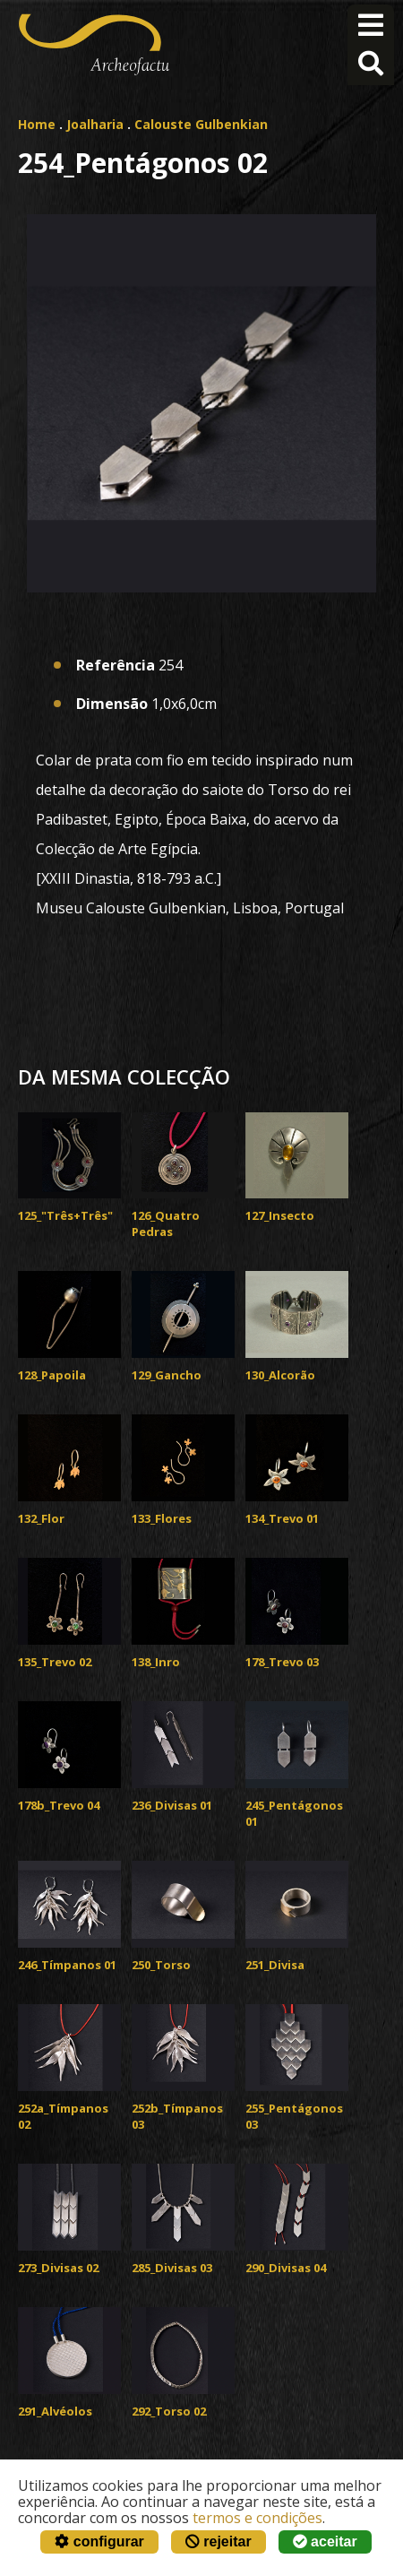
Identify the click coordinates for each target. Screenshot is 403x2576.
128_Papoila (52, 1375)
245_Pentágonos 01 (294, 1813)
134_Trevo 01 (282, 1518)
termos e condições (257, 2518)
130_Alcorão (280, 1375)
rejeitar (218, 2541)
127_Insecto (279, 1215)
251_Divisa (274, 1965)
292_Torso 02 (169, 2411)
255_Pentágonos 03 (294, 2116)
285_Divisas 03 (172, 2268)
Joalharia (95, 124)
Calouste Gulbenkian (201, 124)
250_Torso (161, 1965)
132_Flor (41, 1518)
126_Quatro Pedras (166, 1223)
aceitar (325, 2541)
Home (37, 124)
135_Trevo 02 (54, 1662)
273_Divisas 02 (58, 2268)
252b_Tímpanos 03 (177, 2116)
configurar (99, 2541)
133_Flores (162, 1518)
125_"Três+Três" (65, 1215)
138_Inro (156, 1662)
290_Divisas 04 (285, 2268)
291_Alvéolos (55, 2411)
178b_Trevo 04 (58, 1805)
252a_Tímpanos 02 (63, 2116)
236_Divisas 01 (172, 1805)
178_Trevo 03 (282, 1662)
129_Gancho (167, 1375)
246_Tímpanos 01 (67, 1965)
